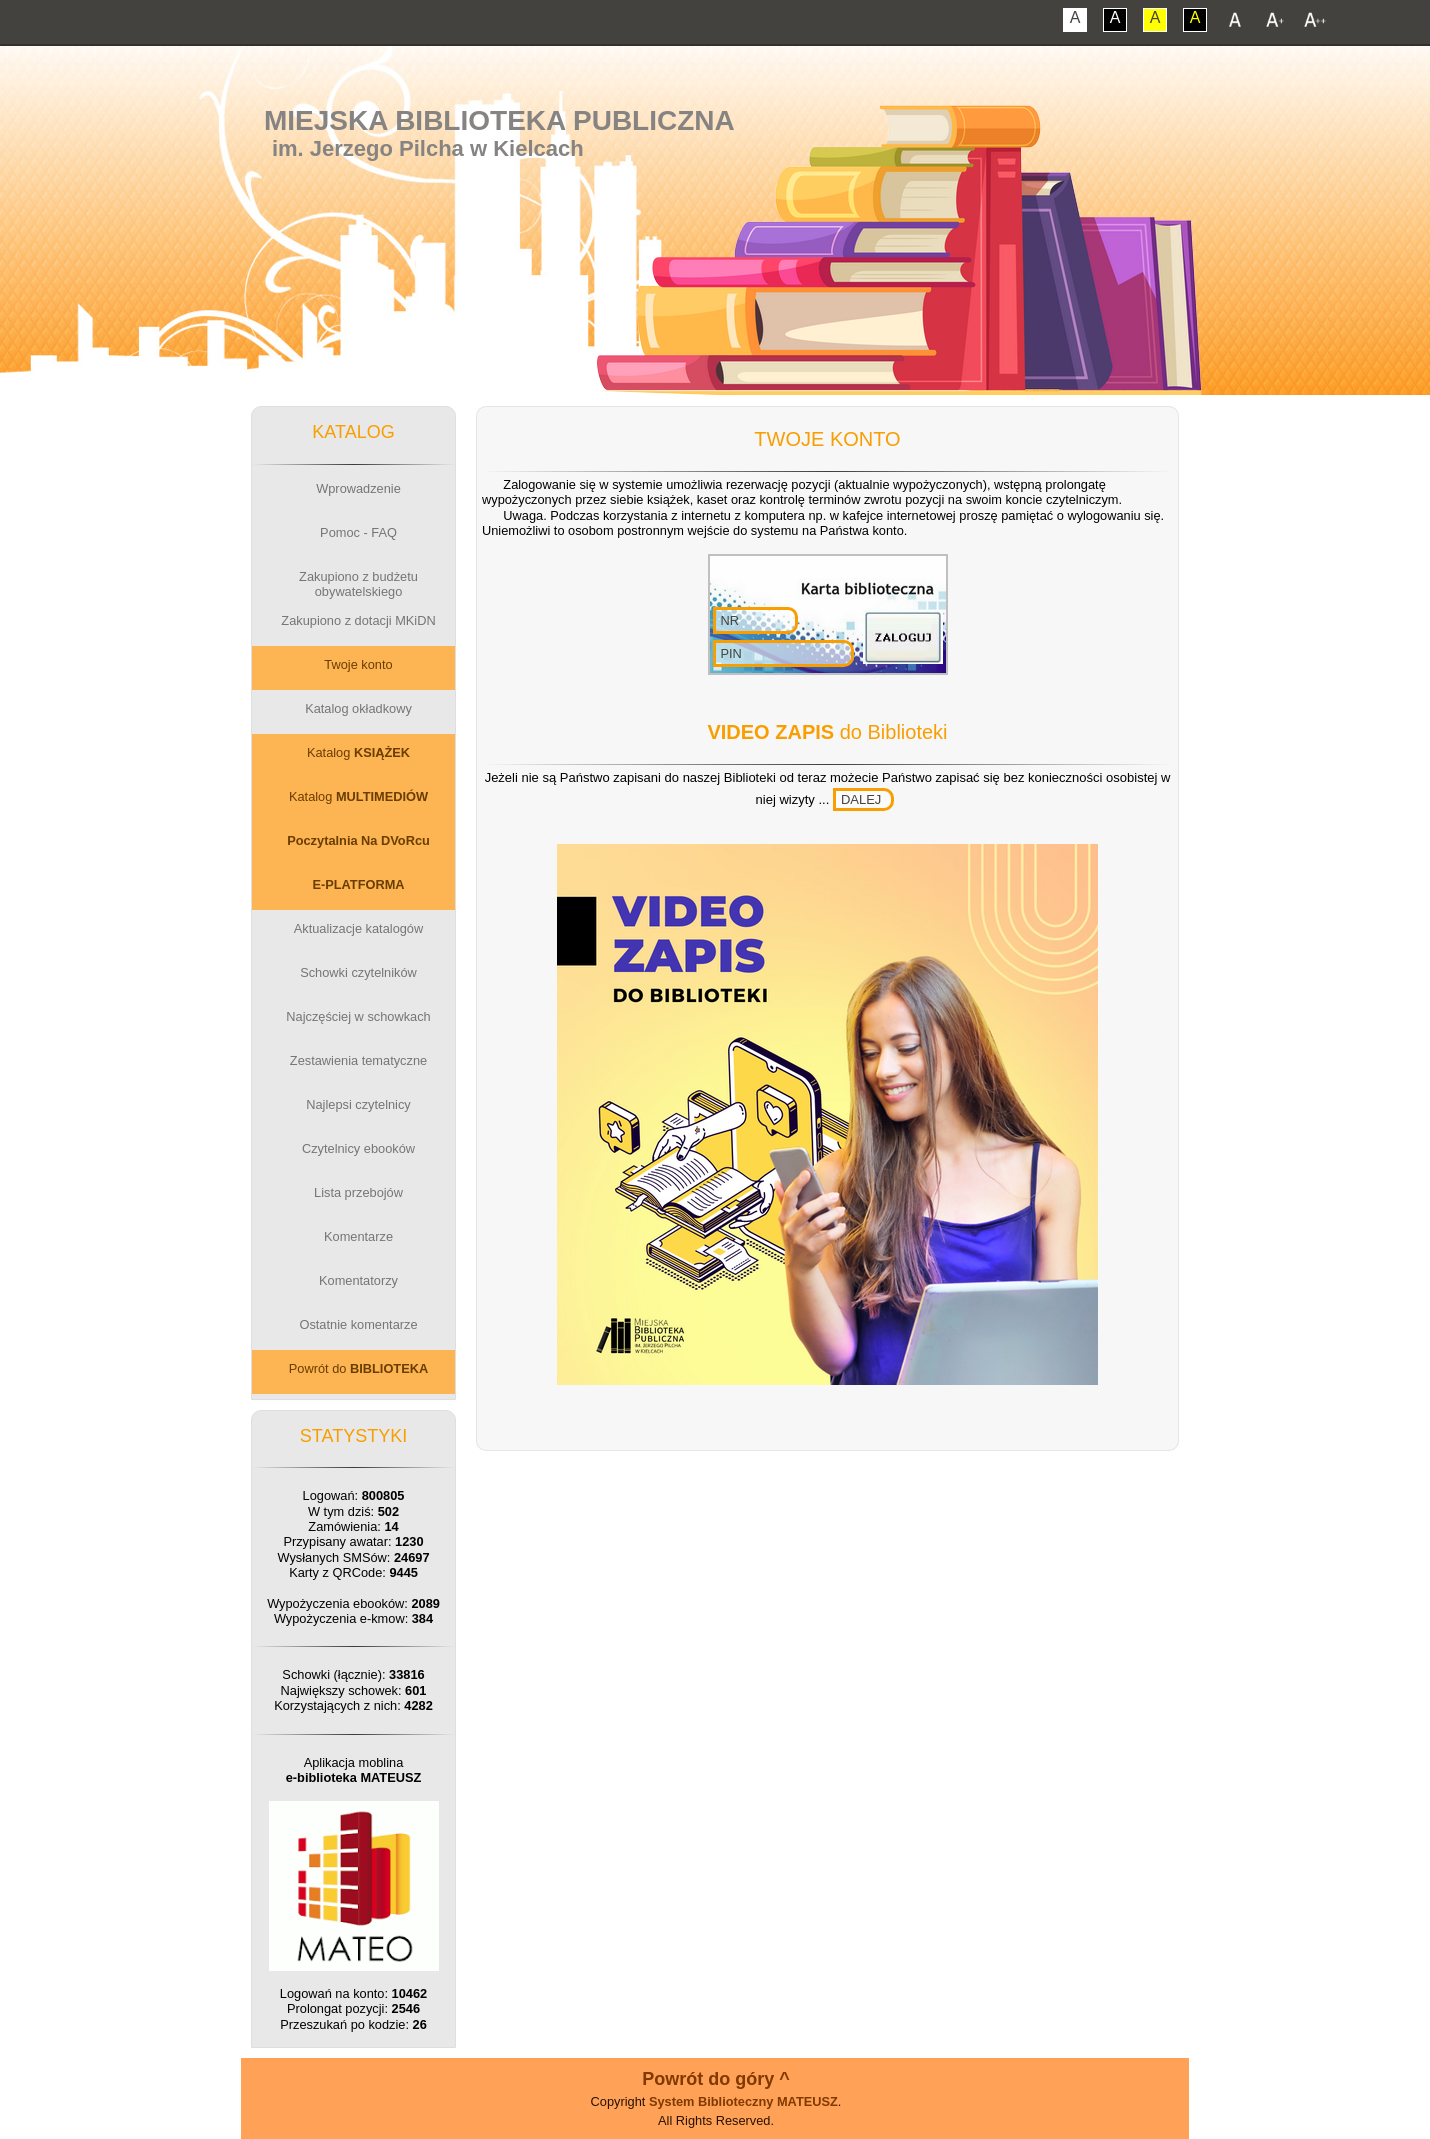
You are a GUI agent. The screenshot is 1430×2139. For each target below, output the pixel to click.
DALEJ (861, 799)
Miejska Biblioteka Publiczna (499, 120)
